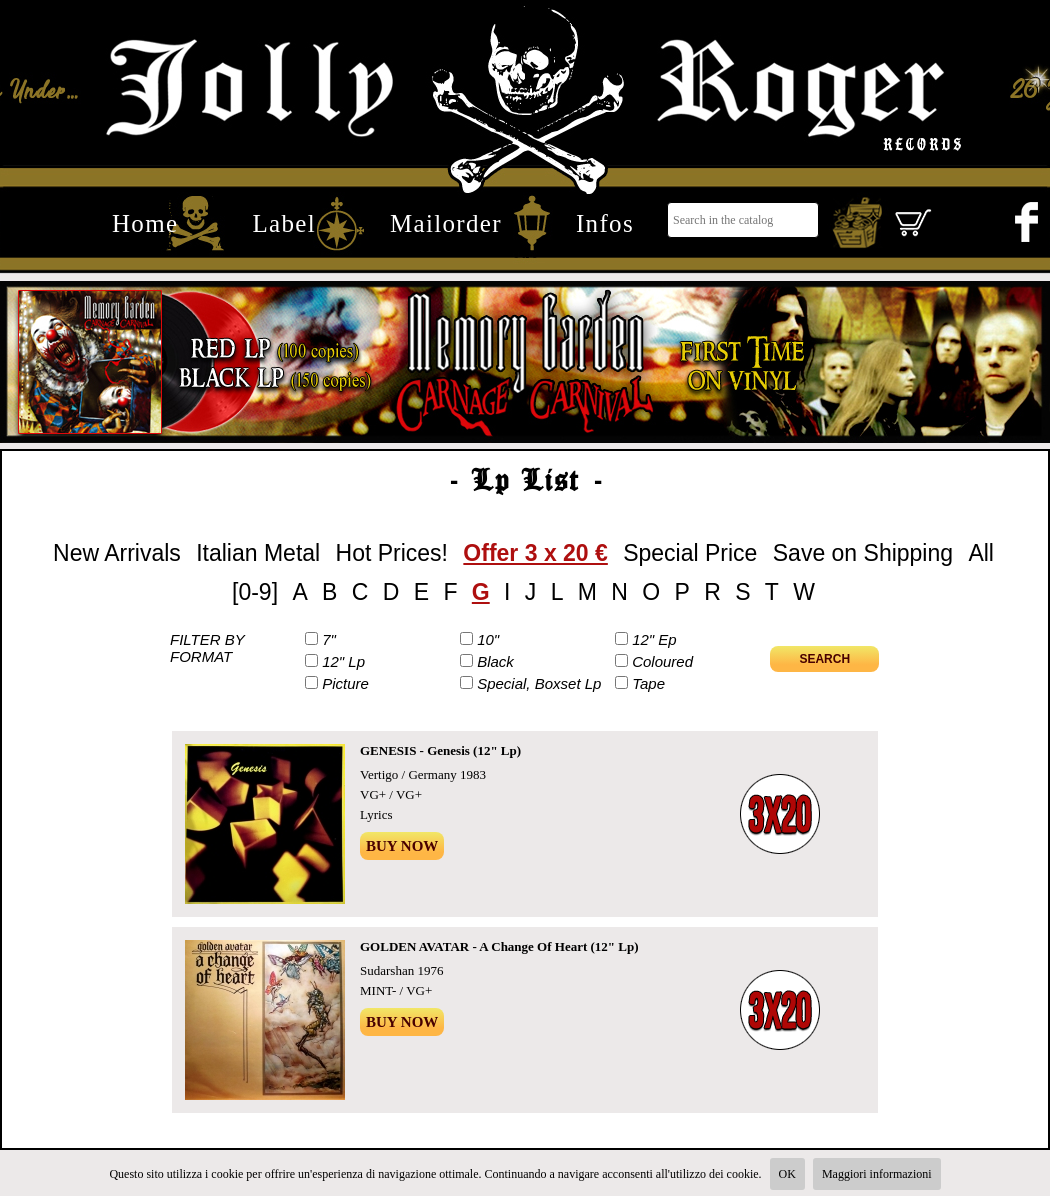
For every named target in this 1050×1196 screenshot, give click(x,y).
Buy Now (402, 846)
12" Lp (343, 661)
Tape (648, 683)
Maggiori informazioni (877, 1174)
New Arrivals (117, 553)
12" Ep (654, 639)
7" (329, 639)
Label (284, 223)
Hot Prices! (392, 553)
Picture (345, 683)
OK (787, 1174)
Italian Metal (258, 553)
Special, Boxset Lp (539, 683)
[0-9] (255, 592)
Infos (605, 223)
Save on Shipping (863, 553)
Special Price (690, 553)
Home (145, 223)
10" (488, 639)
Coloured (662, 661)
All (981, 553)
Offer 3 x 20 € (535, 553)
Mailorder (446, 223)
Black (495, 661)
